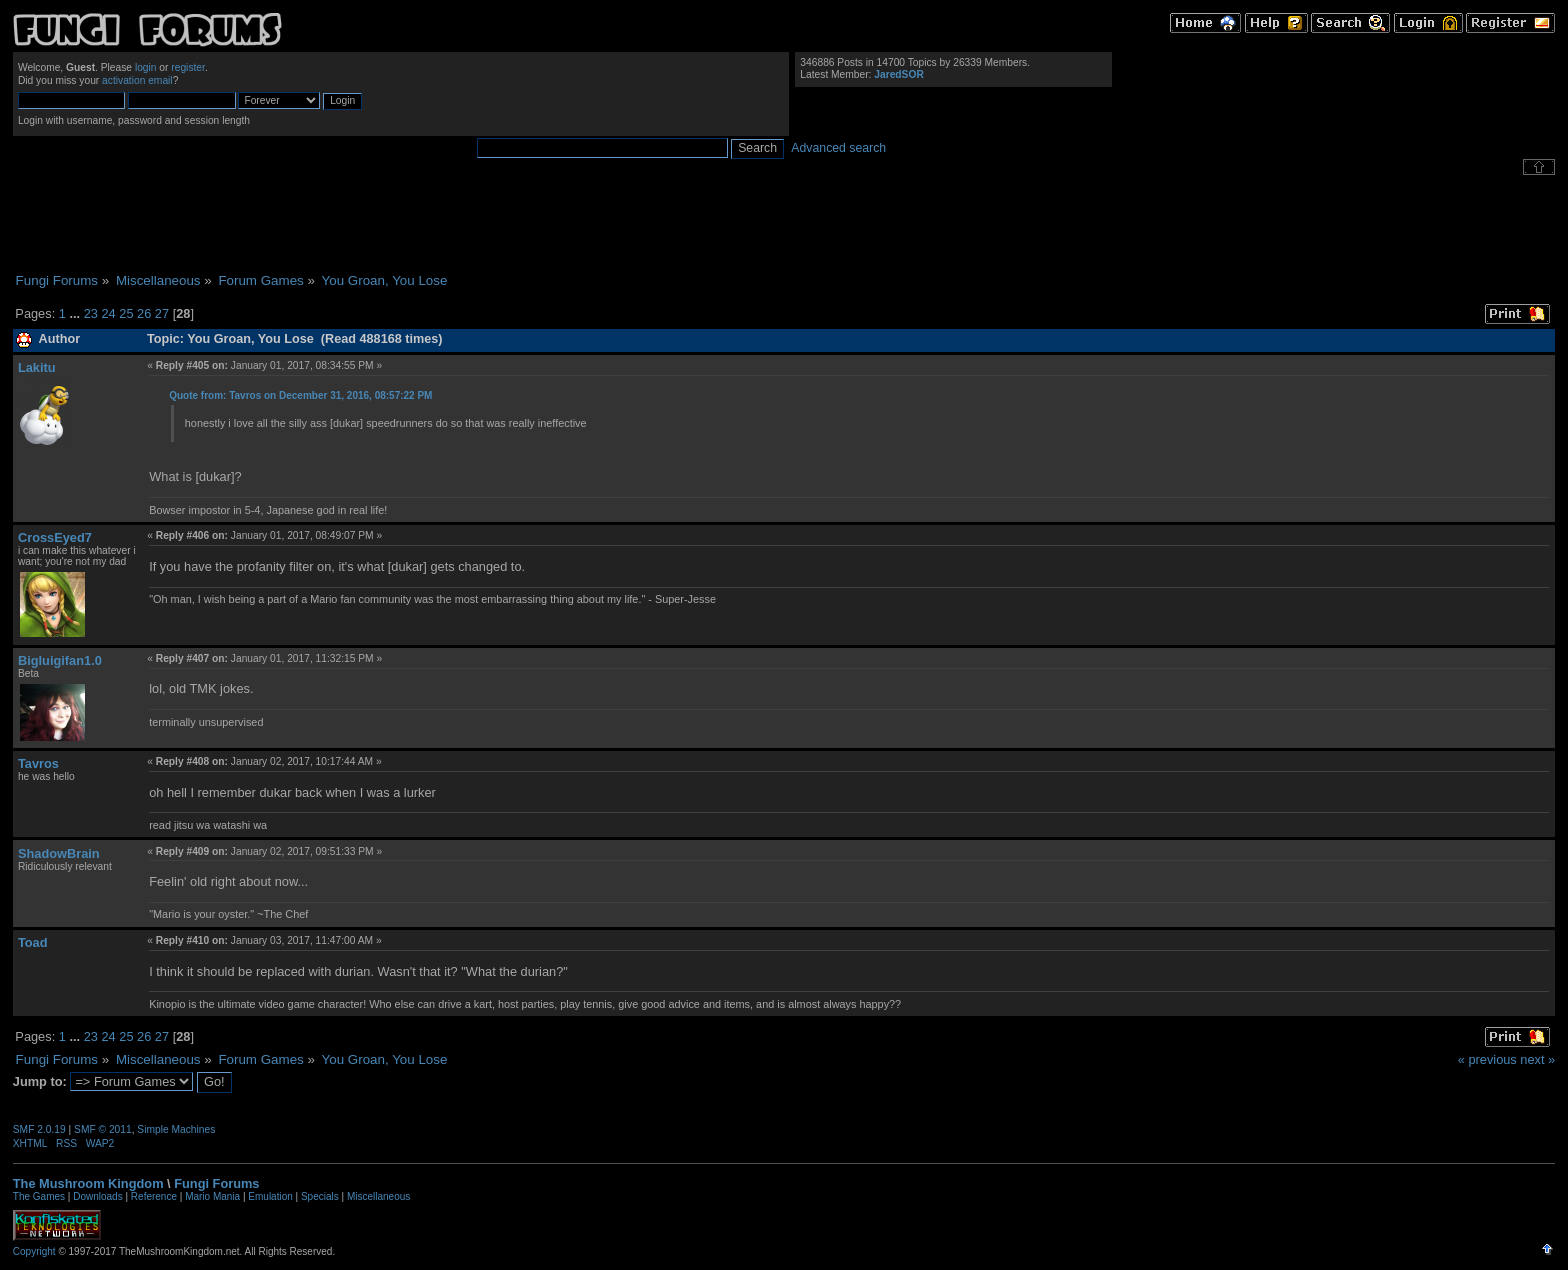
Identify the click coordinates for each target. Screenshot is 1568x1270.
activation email (137, 80)
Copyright (34, 1251)
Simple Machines (176, 1129)
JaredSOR (899, 74)
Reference (154, 1196)
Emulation (270, 1196)
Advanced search (838, 148)
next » (1537, 1059)
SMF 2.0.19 (39, 1129)
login (146, 67)
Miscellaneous (378, 1196)
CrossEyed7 (55, 537)
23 (91, 313)
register (188, 67)
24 (108, 313)
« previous (1487, 1059)
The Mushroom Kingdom (88, 1183)
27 (162, 313)
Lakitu (37, 367)
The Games (39, 1196)
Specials (320, 1196)
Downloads (97, 1196)
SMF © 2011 (103, 1129)
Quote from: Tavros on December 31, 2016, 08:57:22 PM (300, 395)
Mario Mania (212, 1196)
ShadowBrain (59, 853)
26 (144, 313)
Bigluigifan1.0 (60, 660)
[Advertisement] (784, 224)
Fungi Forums (216, 1183)
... (76, 313)
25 (126, 313)
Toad (33, 942)
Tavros (38, 763)
